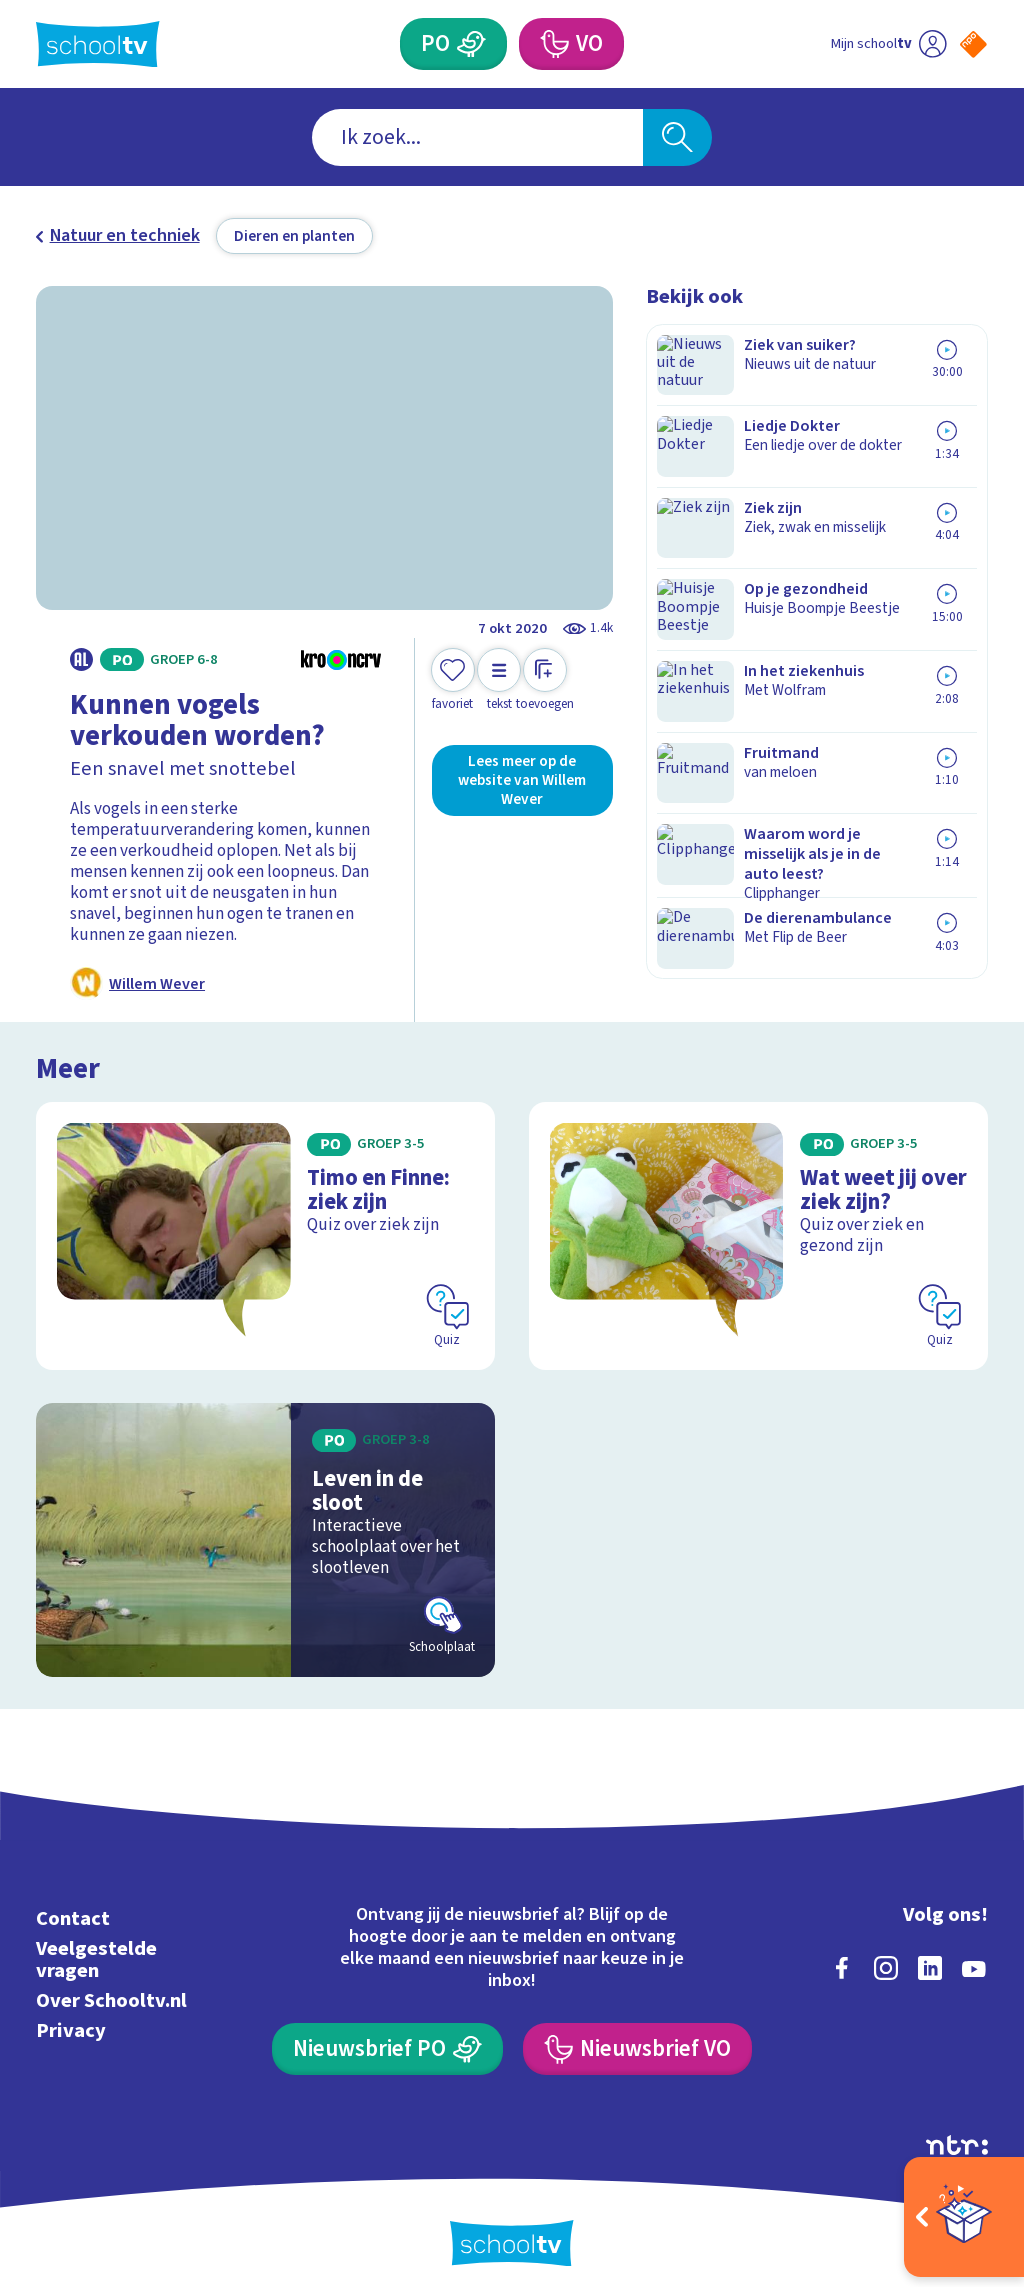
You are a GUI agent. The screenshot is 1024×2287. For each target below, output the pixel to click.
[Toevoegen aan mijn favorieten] (453, 680)
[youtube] (974, 1953)
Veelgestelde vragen (96, 1944)
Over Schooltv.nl (111, 1985)
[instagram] (886, 1953)
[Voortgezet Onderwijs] (553, 44)
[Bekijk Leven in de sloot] (265, 1525)
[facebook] (842, 1953)
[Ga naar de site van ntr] (957, 2130)
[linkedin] (930, 1953)
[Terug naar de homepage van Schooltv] (98, 44)
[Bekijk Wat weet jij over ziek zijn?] (758, 1227)
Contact (73, 1903)
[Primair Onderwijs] (471, 44)
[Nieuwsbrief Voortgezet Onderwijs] (637, 2035)
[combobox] (477, 137)
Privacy (71, 2016)
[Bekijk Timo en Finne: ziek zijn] (265, 1227)
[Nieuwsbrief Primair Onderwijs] (387, 2035)
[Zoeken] (677, 137)
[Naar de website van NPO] (973, 44)
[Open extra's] (964, 2217)
